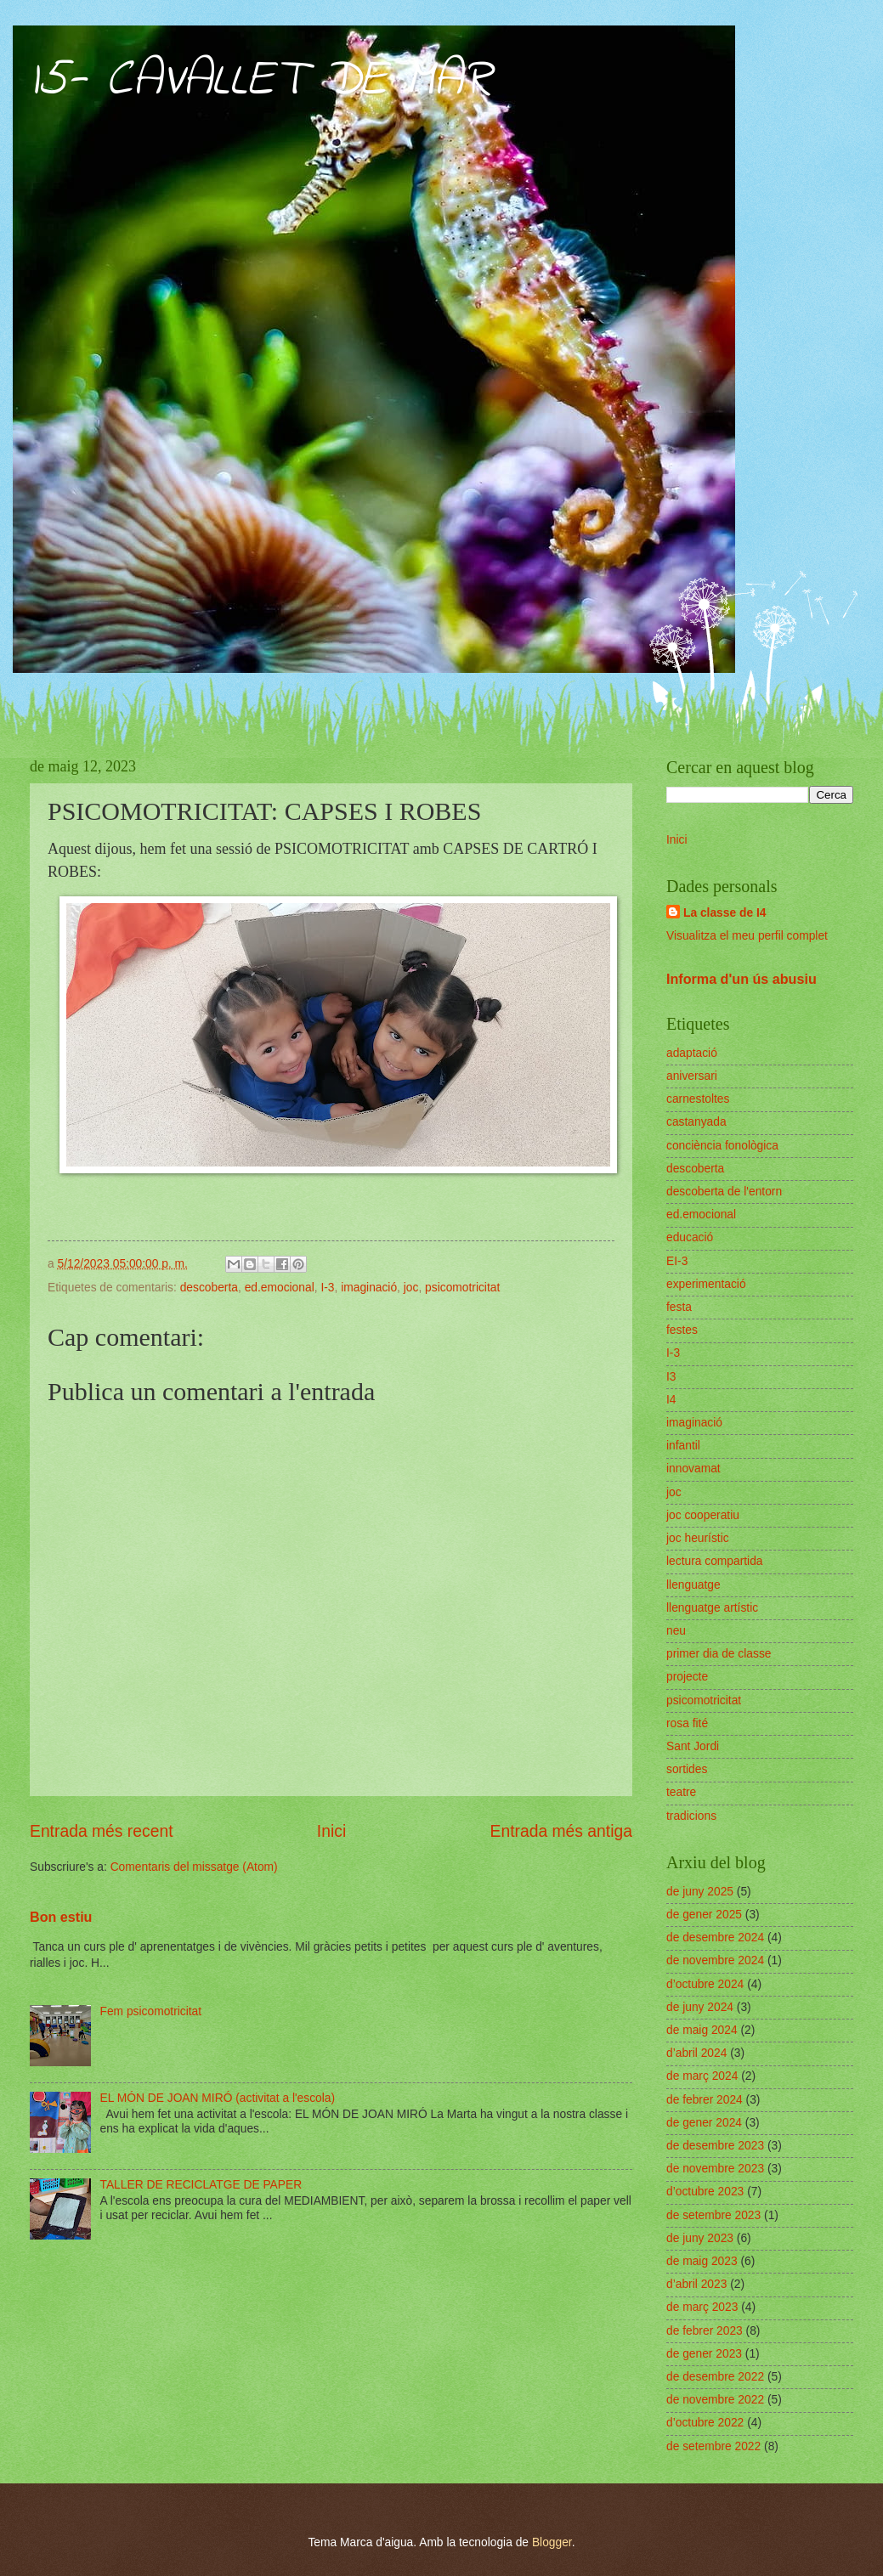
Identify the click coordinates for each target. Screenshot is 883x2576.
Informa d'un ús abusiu (741, 978)
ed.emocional (279, 1287)
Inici (331, 1831)
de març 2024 (702, 2076)
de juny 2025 (699, 1891)
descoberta (209, 1287)
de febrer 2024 (704, 2099)
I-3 (327, 1287)
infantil (683, 1445)
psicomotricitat (462, 1287)
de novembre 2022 (715, 2399)
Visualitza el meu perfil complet (747, 935)
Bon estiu (61, 1916)
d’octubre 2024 (705, 1984)
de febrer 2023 (704, 2331)
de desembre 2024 (715, 1937)
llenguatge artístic (712, 1608)
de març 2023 (702, 2307)
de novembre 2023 (715, 2168)
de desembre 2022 (715, 2376)
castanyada (696, 1122)
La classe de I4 (724, 913)
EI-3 (677, 1261)
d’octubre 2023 (705, 2191)
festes (682, 1330)
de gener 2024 (704, 2122)
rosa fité (687, 1723)
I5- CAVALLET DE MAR (261, 81)
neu (676, 1630)
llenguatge (693, 1585)
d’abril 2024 (696, 2053)
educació (689, 1237)
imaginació (369, 1287)
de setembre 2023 (713, 2215)
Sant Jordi (692, 1746)
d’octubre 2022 (705, 2422)
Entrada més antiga (561, 1831)
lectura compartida (714, 1561)
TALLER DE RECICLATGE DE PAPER (201, 2184)
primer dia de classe (718, 1653)
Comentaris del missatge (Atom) (194, 1867)
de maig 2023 (702, 2261)
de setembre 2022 (713, 2446)
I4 (671, 1399)
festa (679, 1307)
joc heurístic (697, 1538)
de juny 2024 (699, 2007)
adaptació (691, 1053)
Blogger (552, 2542)
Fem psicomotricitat (151, 2011)
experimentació (706, 1284)
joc (411, 1287)
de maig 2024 (702, 2030)
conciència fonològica (722, 1145)
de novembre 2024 (715, 1960)
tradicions (691, 1816)
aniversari (691, 1076)
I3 (671, 1376)
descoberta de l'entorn (724, 1191)
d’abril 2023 (696, 2284)
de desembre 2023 (715, 2145)
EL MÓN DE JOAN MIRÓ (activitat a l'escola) (218, 2098)
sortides (686, 1769)
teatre (681, 1792)
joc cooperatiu (702, 1515)
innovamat (693, 1468)
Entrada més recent (101, 1831)
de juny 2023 (699, 2238)
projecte (687, 1676)
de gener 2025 (704, 1914)
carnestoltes (697, 1099)
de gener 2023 (704, 2353)
